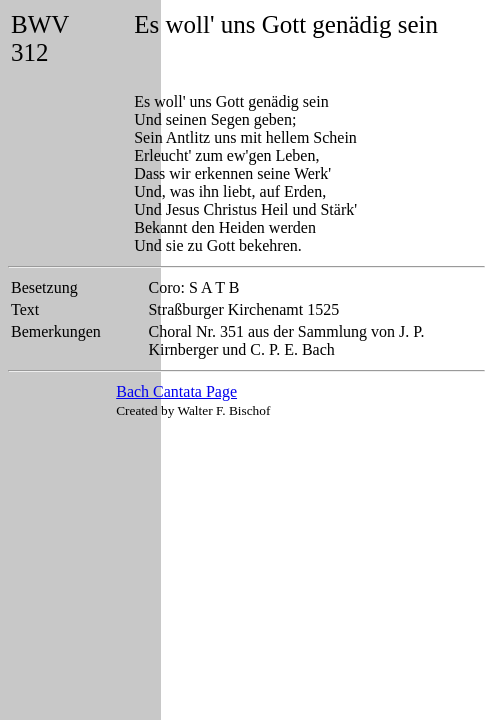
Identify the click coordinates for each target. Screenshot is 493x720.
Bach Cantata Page (176, 391)
